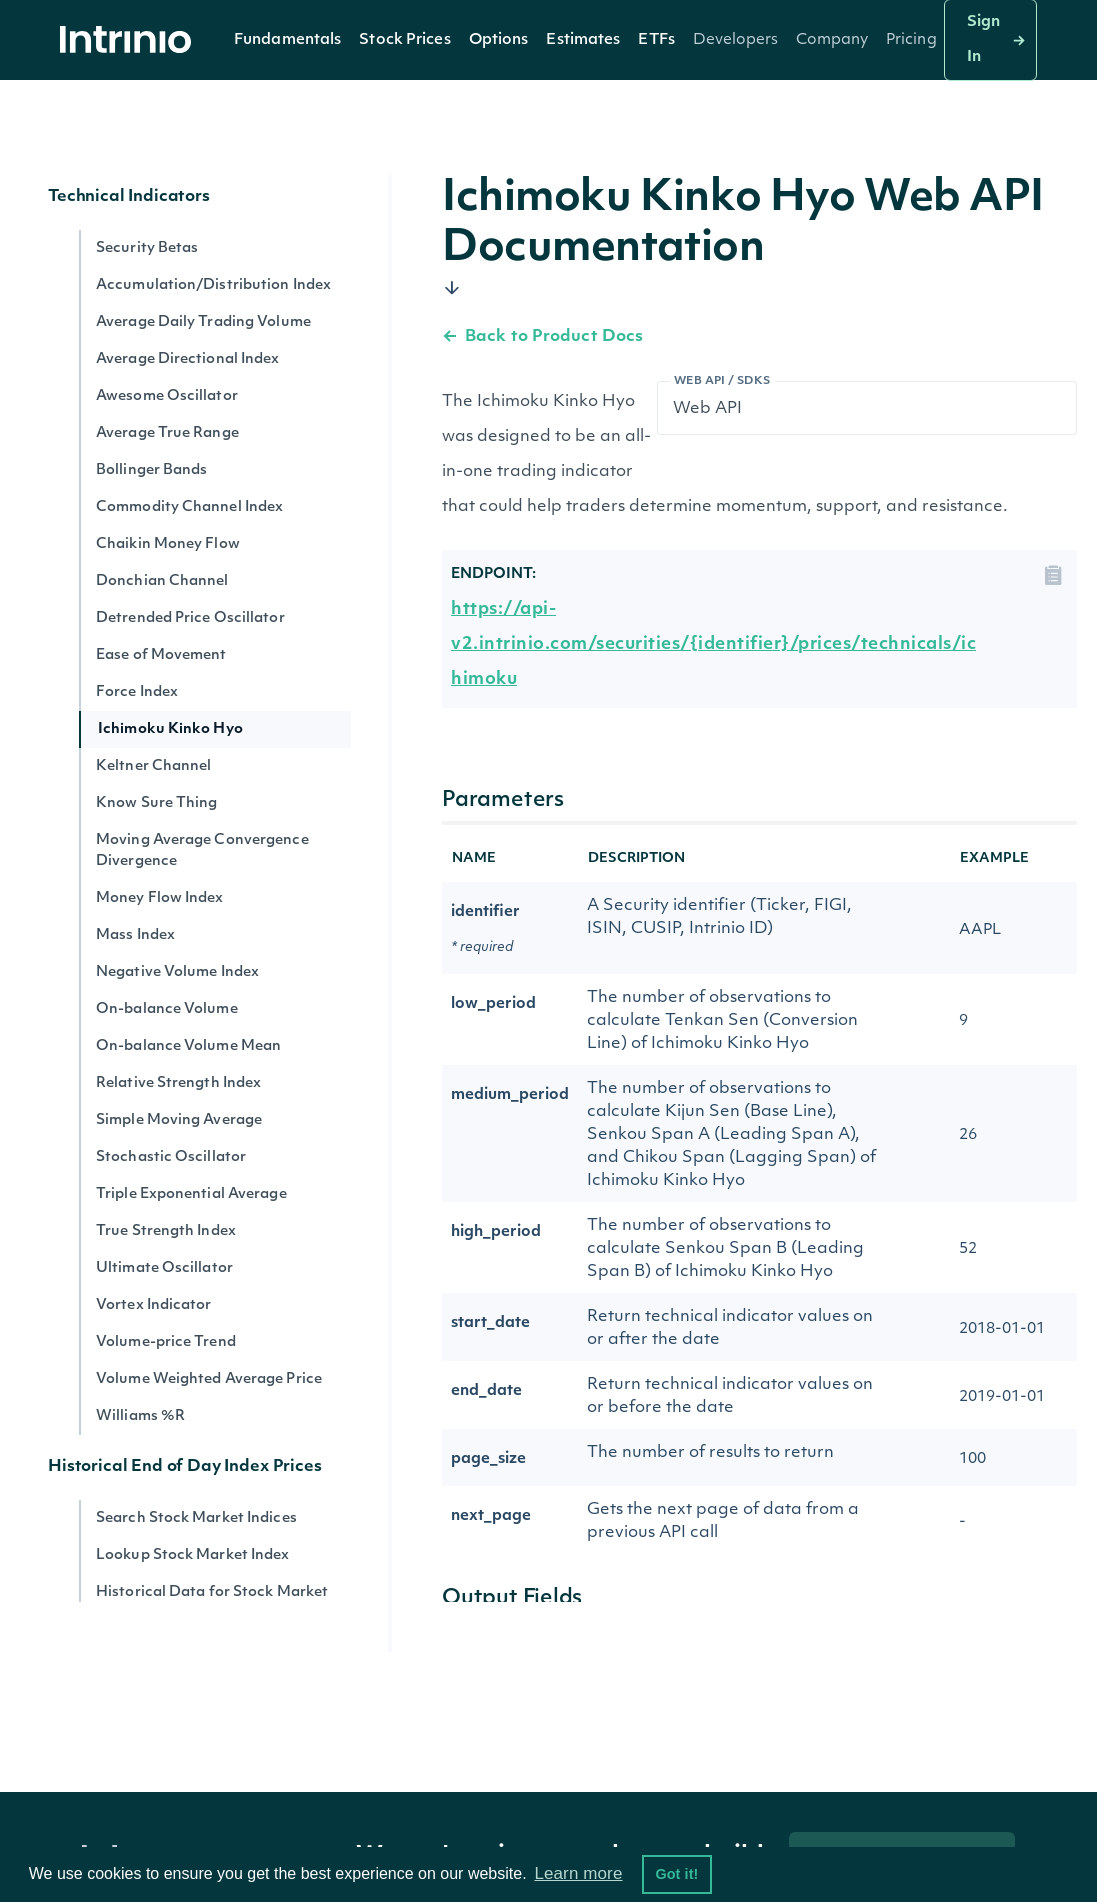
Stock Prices (404, 40)
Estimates (583, 40)
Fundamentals (287, 40)
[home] (131, 40)
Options (499, 40)
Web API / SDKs (722, 381)
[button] (287, 40)
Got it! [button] (676, 1874)
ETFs (656, 40)
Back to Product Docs (542, 337)
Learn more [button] (578, 1873)
